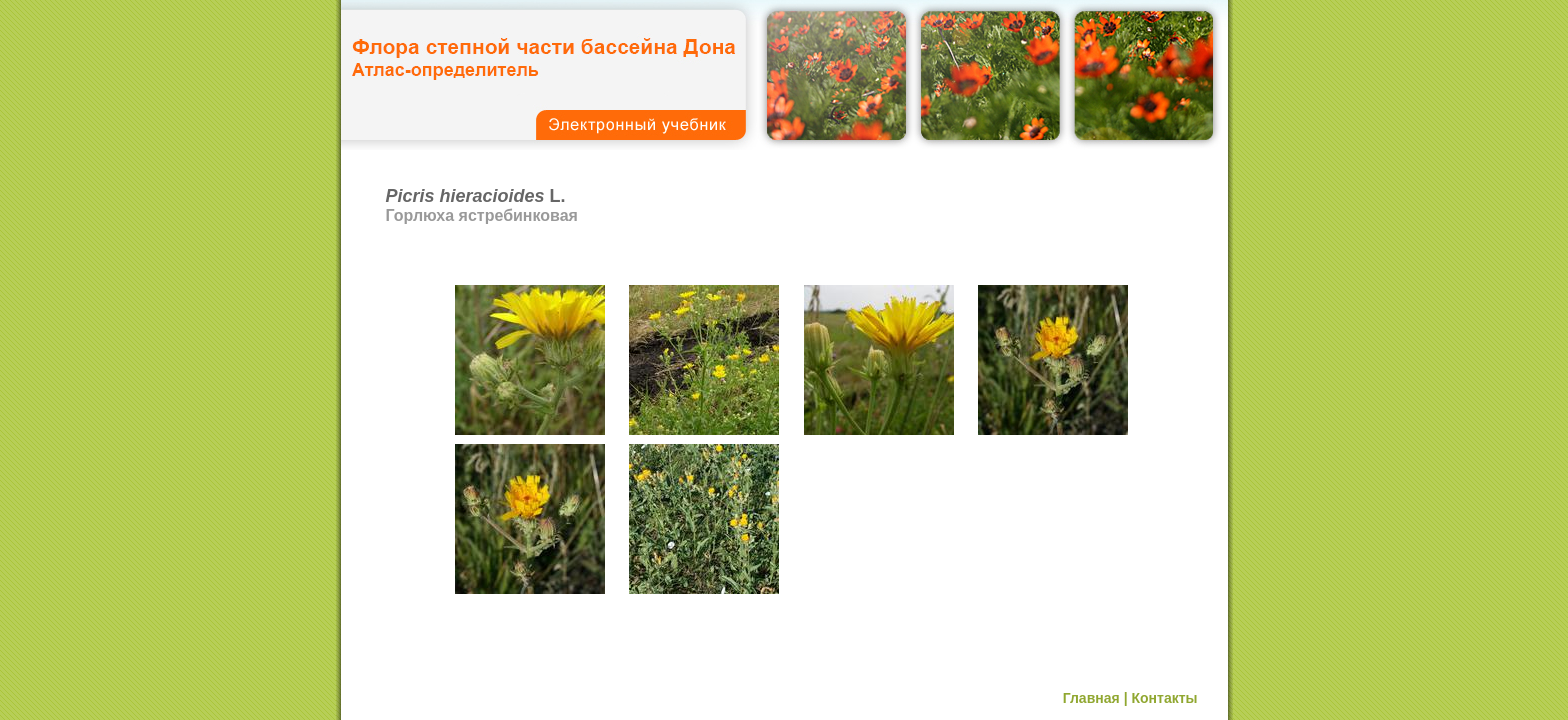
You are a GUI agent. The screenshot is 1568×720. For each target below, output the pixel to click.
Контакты (1164, 698)
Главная (1091, 698)
